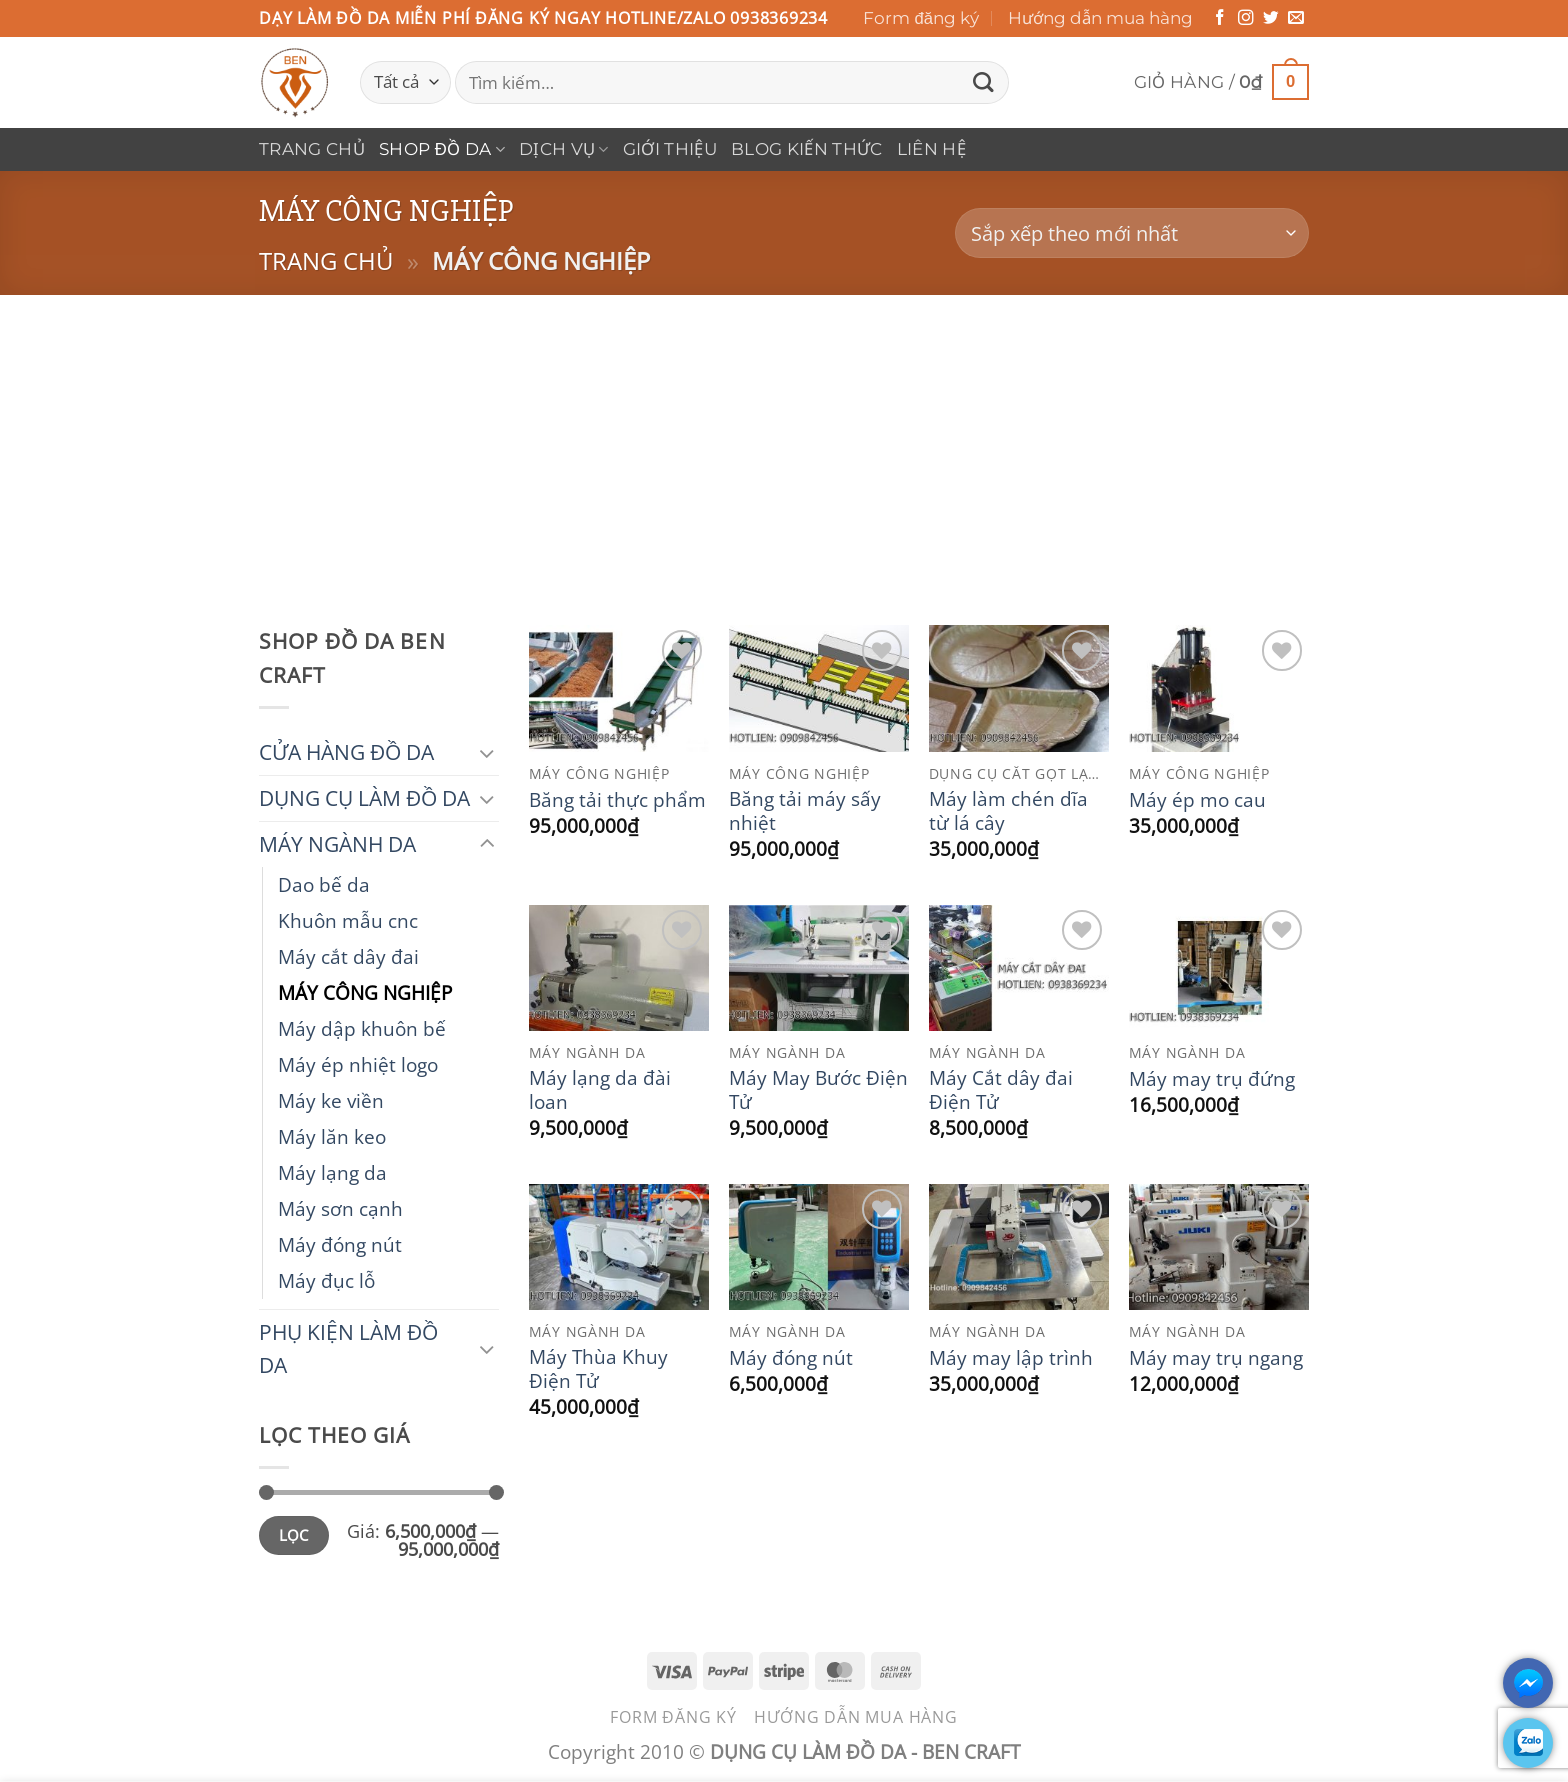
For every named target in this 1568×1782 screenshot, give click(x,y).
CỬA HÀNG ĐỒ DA (346, 752)
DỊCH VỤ (564, 149)
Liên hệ (931, 149)
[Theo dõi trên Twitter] (1271, 18)
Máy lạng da (332, 1172)
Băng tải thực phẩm (617, 800)
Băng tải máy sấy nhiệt (805, 811)
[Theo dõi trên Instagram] (1246, 18)
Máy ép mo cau (1197, 800)
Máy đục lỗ (326, 1280)
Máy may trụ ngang (1216, 1358)
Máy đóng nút (340, 1244)
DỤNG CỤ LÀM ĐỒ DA (364, 798)
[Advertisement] (784, 445)
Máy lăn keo (332, 1136)
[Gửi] (984, 82)
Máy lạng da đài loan (600, 1090)
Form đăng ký (921, 18)
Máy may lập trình (1011, 1358)
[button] (1221, 82)
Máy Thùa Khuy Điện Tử (598, 1369)
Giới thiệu (670, 149)
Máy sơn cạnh (340, 1208)
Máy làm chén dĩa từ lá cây (1008, 811)
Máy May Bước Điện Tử (818, 1090)
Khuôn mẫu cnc (348, 920)
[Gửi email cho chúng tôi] (1296, 18)
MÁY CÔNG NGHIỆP (365, 992)
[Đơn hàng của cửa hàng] (1132, 233)
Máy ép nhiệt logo (358, 1064)
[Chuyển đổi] (487, 752)
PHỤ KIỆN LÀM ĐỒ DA (348, 1348)
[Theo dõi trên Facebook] (1220, 18)
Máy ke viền (331, 1100)
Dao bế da (324, 884)
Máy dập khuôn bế (362, 1028)
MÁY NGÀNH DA (337, 844)
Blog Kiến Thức (807, 149)
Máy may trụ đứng (1212, 1079)
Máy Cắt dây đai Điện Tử (1001, 1090)
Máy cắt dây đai (348, 956)
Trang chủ (312, 149)
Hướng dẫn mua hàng (1100, 18)
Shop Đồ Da (442, 149)
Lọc (294, 1535)
